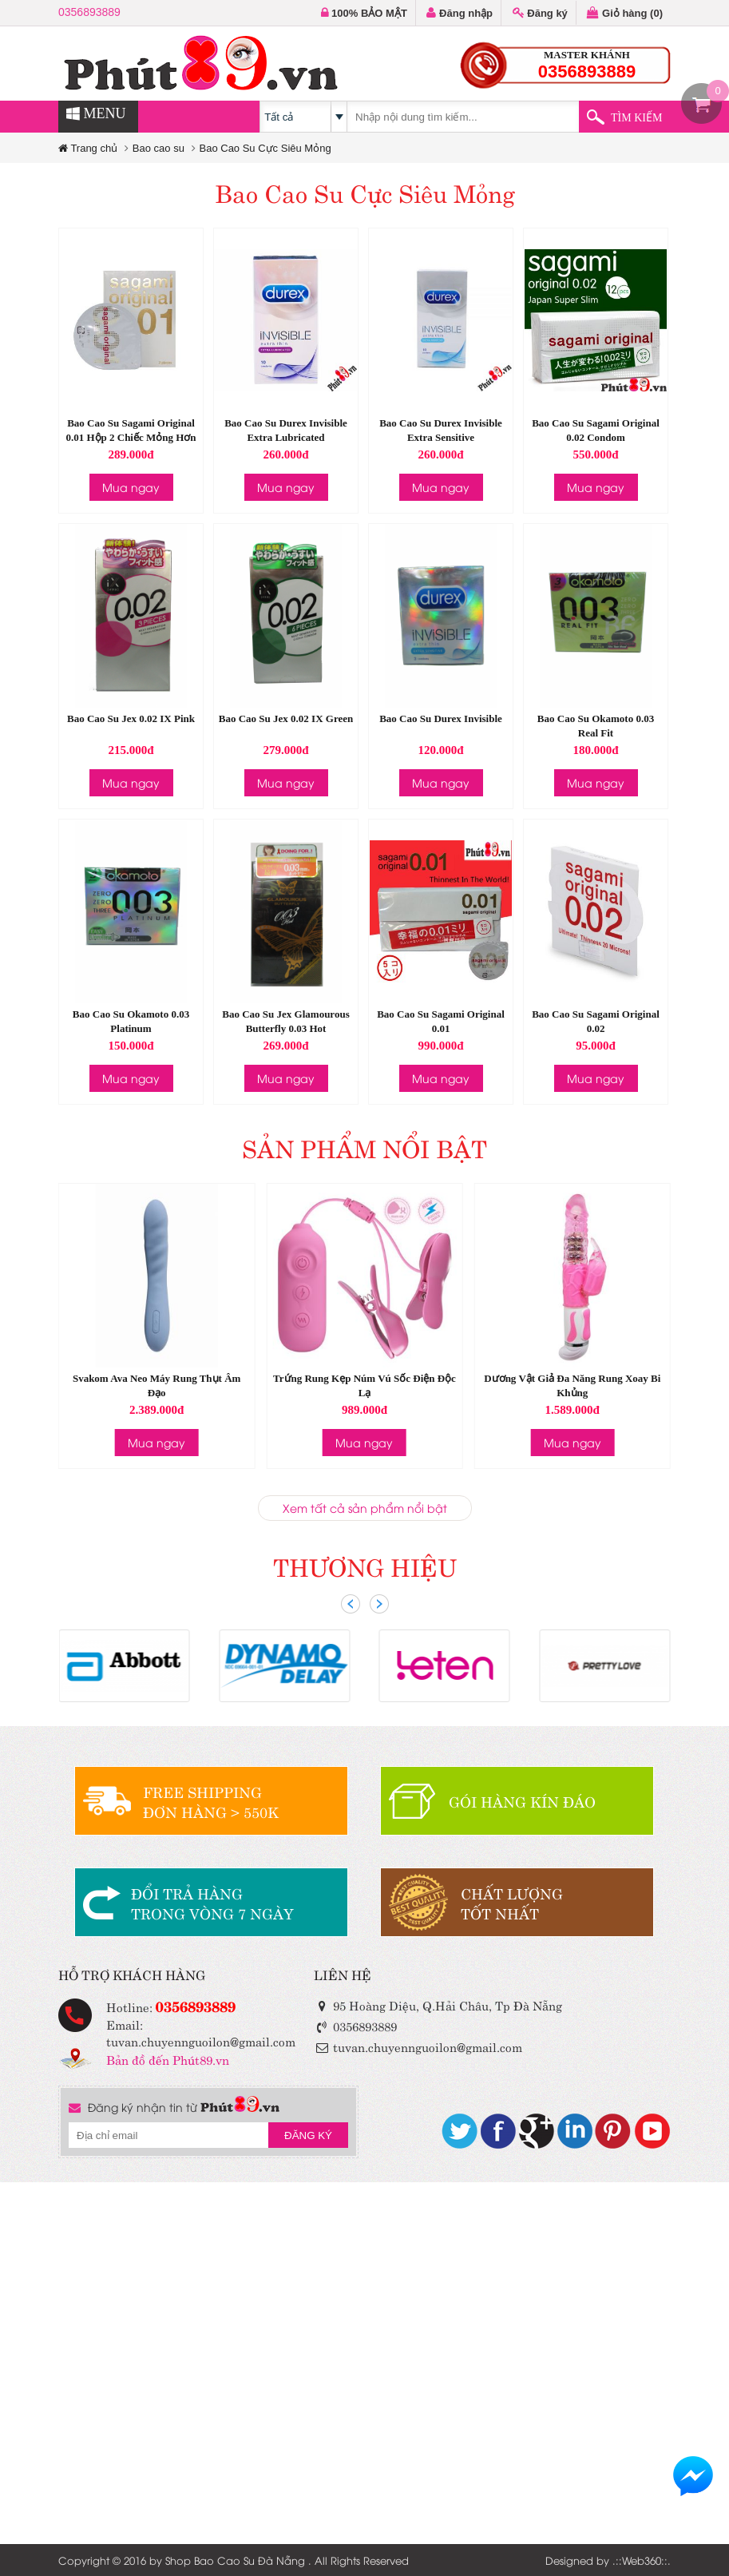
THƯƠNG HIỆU (365, 1565)
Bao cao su (158, 148)
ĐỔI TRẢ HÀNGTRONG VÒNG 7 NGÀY (212, 1903)
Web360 (641, 2560)
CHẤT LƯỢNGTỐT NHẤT (512, 1903)
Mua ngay (131, 486)
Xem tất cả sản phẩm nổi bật (365, 1507)
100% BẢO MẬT (364, 13)
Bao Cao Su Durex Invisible (440, 718)
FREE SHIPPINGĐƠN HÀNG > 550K (211, 1801)
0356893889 (89, 12)
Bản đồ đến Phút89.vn (167, 2058)
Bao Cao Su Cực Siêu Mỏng (265, 148)
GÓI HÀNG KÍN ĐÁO (522, 1801)
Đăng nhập (459, 13)
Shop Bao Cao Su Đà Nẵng (235, 2560)
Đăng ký (540, 13)
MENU (96, 113)
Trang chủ (87, 148)
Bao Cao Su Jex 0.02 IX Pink (131, 718)
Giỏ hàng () (625, 13)
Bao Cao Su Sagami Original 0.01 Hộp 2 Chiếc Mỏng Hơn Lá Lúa (130, 437)
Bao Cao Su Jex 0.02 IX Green (286, 718)
